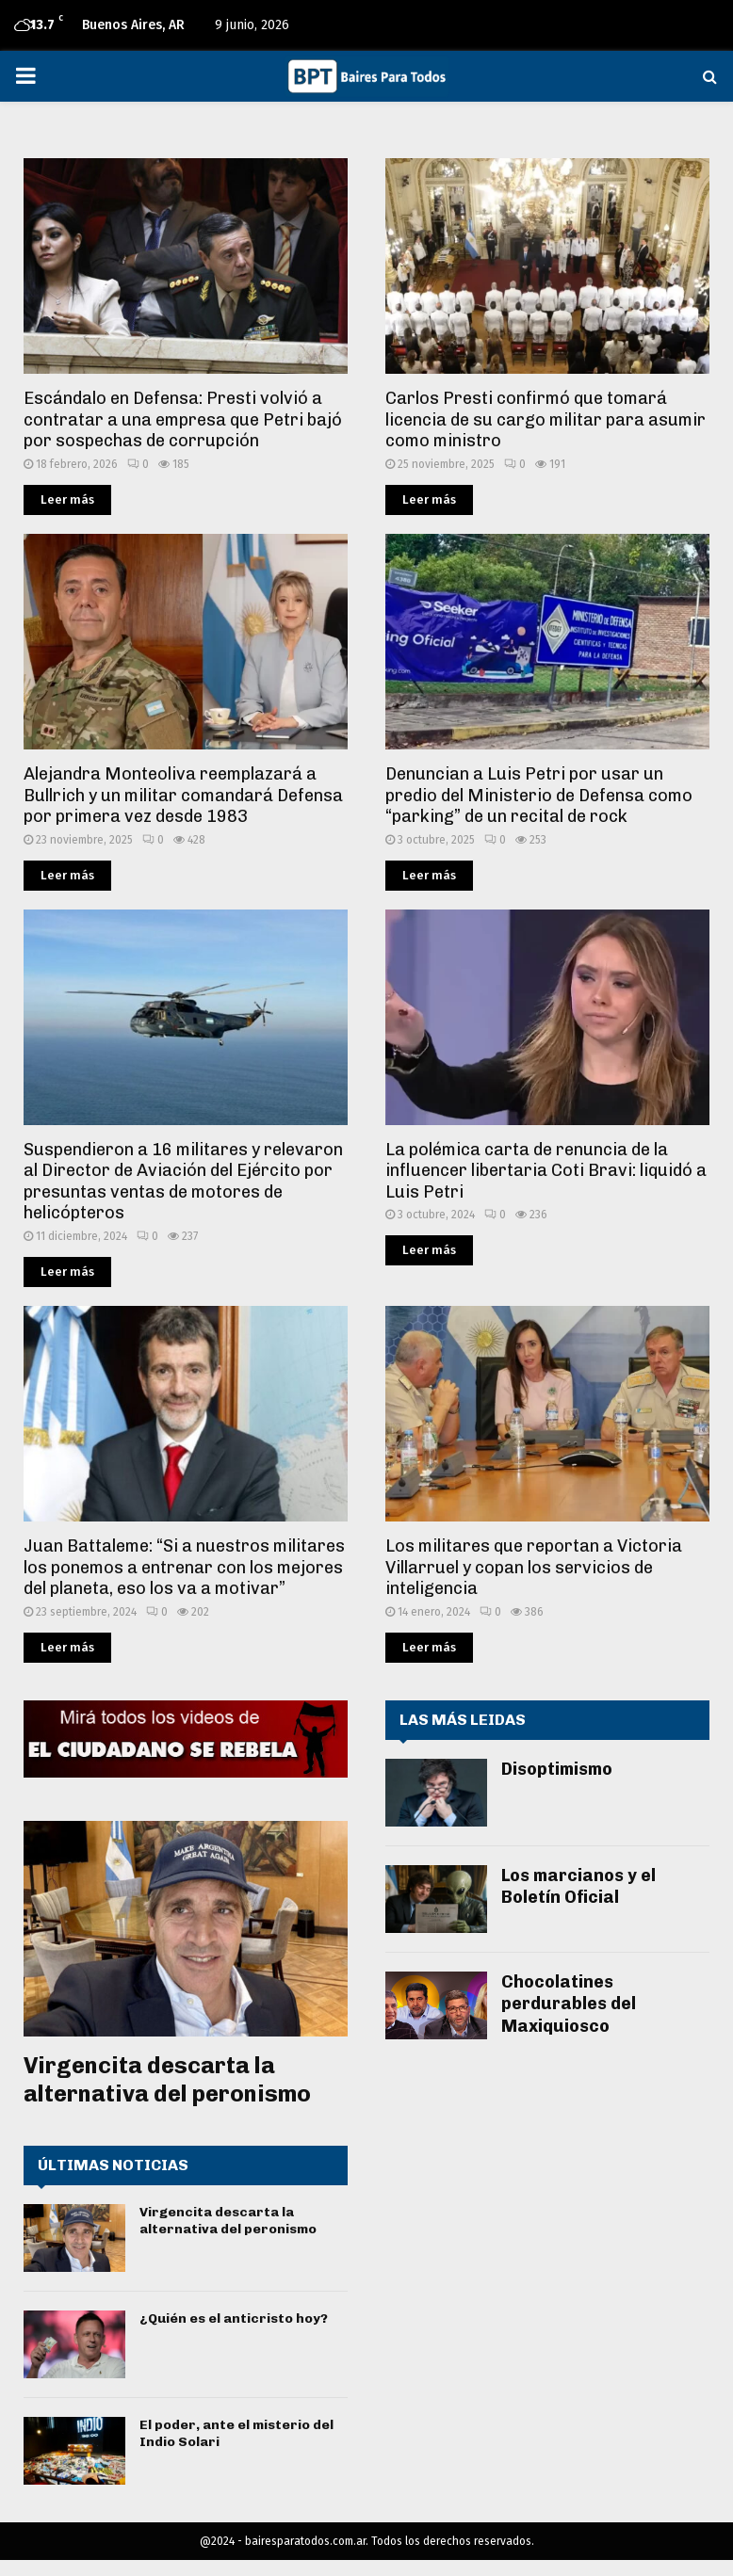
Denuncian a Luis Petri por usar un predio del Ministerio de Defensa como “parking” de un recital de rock (538, 795)
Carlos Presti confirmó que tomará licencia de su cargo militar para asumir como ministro (545, 419)
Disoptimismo (556, 1769)
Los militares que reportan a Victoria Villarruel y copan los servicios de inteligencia (533, 1567)
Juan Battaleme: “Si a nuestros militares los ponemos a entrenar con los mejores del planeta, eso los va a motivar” (184, 1567)
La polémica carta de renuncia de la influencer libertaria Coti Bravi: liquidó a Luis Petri (546, 1170)
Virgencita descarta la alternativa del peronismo (167, 2079)
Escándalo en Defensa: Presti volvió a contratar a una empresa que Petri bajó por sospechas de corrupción (183, 419)
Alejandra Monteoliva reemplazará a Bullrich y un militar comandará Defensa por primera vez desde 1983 (183, 795)
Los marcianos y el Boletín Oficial (578, 1886)
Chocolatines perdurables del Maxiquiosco (568, 2004)
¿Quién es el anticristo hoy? (233, 2318)
